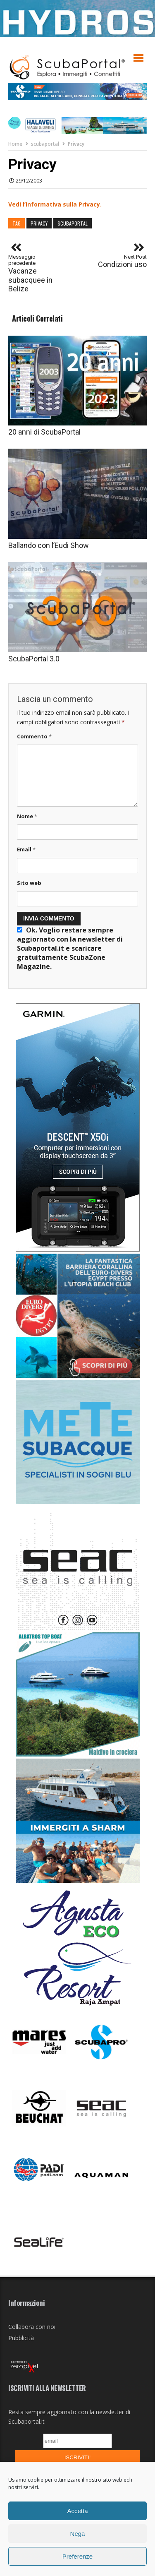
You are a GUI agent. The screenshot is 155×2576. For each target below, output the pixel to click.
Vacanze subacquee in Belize (34, 273)
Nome (27, 816)
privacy (39, 223)
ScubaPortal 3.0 (34, 658)
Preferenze (77, 2556)
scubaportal (45, 143)
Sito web (29, 883)
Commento (34, 736)
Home (15, 143)
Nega (77, 2533)
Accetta (77, 2510)
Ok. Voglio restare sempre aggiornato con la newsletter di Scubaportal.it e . (70, 948)
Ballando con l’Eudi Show (48, 545)
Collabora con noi (31, 2327)
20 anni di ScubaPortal (44, 432)
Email (26, 849)
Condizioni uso (122, 261)
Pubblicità (21, 2338)
